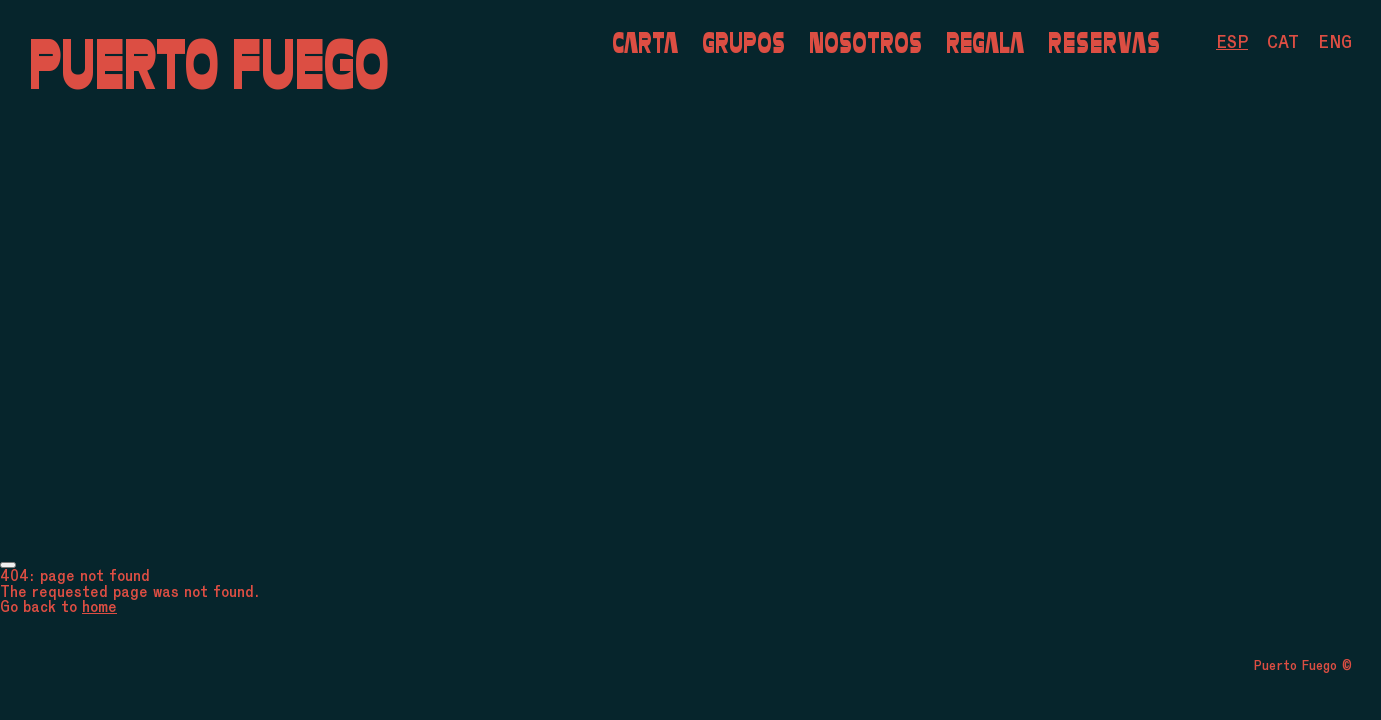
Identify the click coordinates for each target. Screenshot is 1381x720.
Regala (985, 42)
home (99, 606)
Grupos (743, 42)
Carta (645, 42)
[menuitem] (1232, 41)
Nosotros (865, 42)
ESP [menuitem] (1232, 41)
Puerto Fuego (209, 64)
